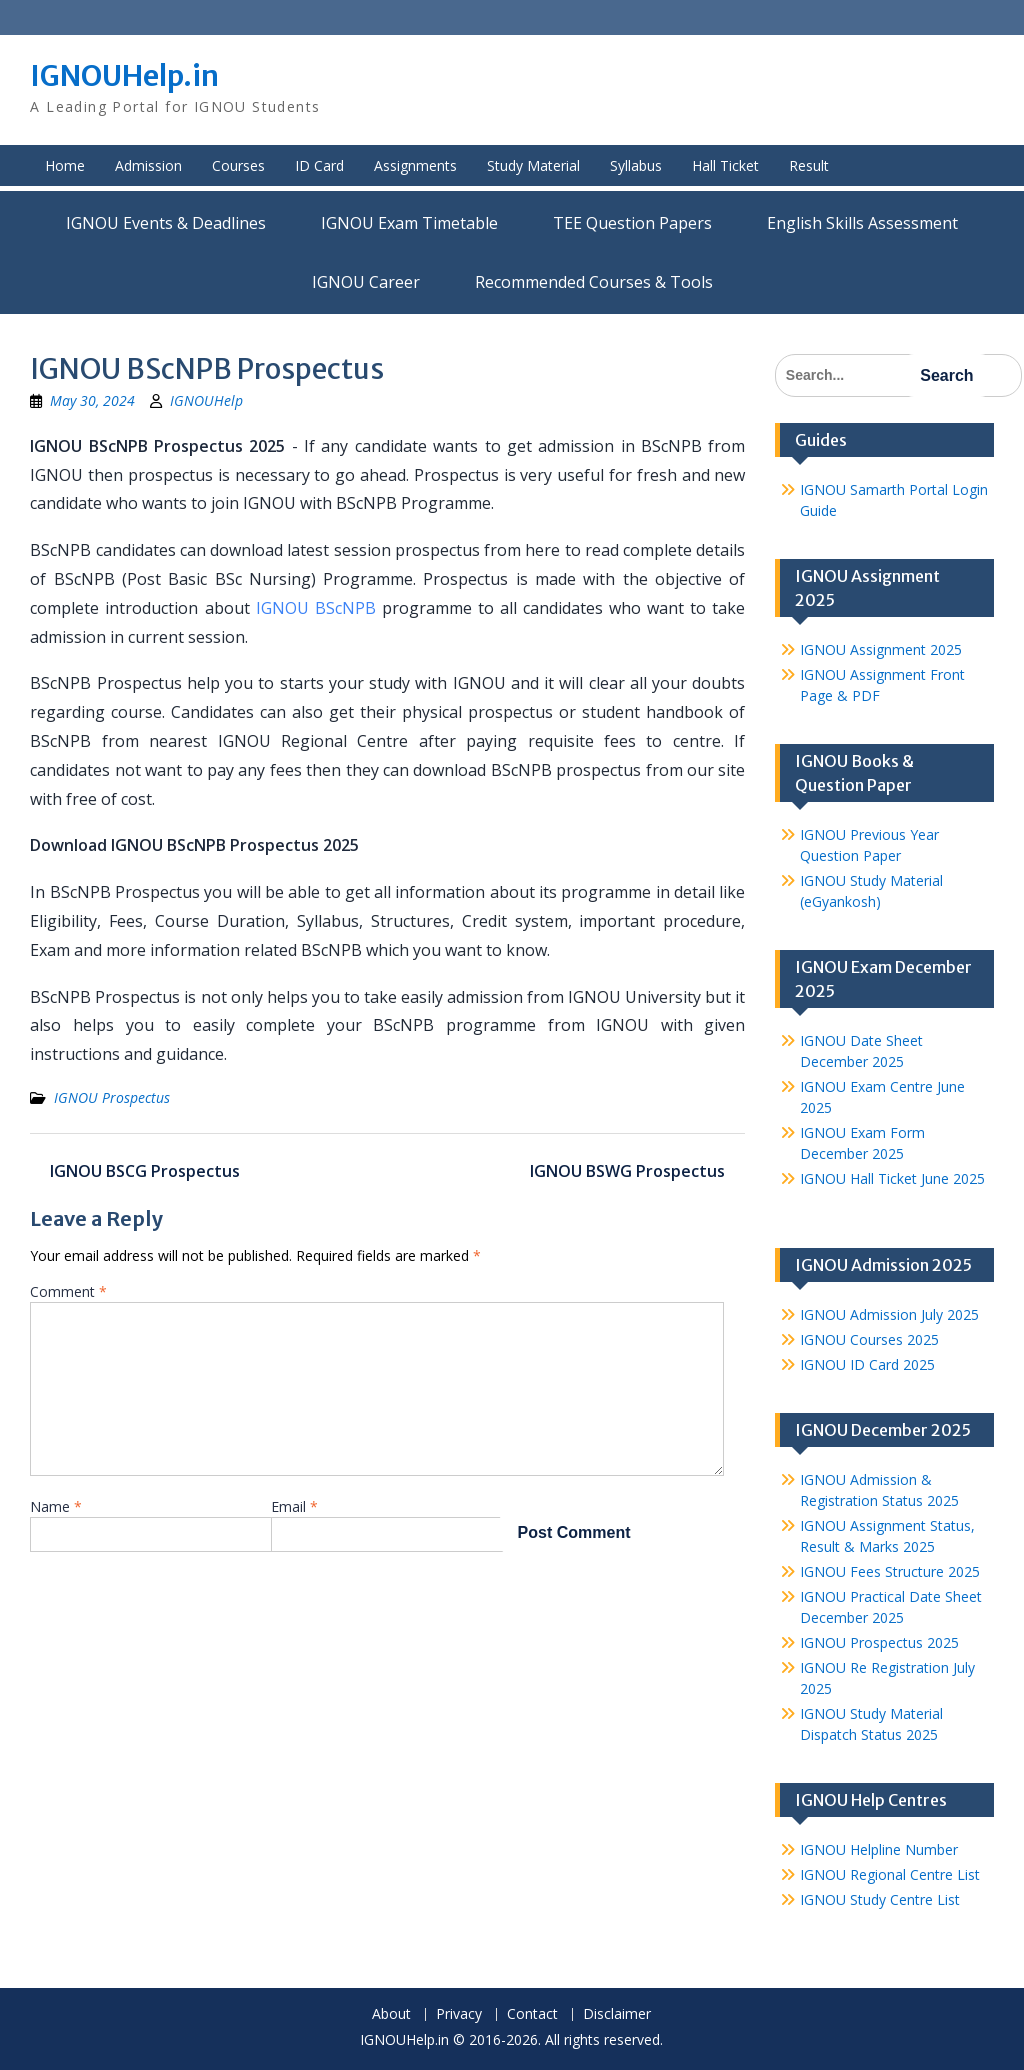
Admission (148, 165)
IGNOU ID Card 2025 (867, 1364)
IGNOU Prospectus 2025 (879, 1642)
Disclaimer (617, 2014)
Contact (532, 2014)
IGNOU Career (366, 282)
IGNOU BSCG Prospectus (145, 1171)
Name (56, 1506)
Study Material (533, 165)
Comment (68, 1291)
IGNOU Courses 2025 (869, 1339)
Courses (238, 165)
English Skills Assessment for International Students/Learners (862, 223)
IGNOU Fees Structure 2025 (890, 1571)
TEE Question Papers (632, 223)
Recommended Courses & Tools (594, 282)
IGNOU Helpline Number (879, 1849)
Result (809, 165)
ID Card (319, 165)
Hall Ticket (725, 165)
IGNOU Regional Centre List (890, 1874)
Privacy (459, 2014)
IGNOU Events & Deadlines (166, 223)
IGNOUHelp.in (124, 76)
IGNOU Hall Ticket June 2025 (892, 1178)
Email (294, 1506)
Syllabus (636, 165)
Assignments (415, 165)
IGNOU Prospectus (112, 1097)
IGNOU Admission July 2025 (889, 1314)
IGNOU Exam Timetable (409, 223)
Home (65, 165)
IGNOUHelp (206, 400)
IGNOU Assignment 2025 (881, 649)
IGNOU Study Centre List (880, 1899)
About (391, 2014)
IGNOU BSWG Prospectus (627, 1171)
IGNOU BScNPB (316, 608)
